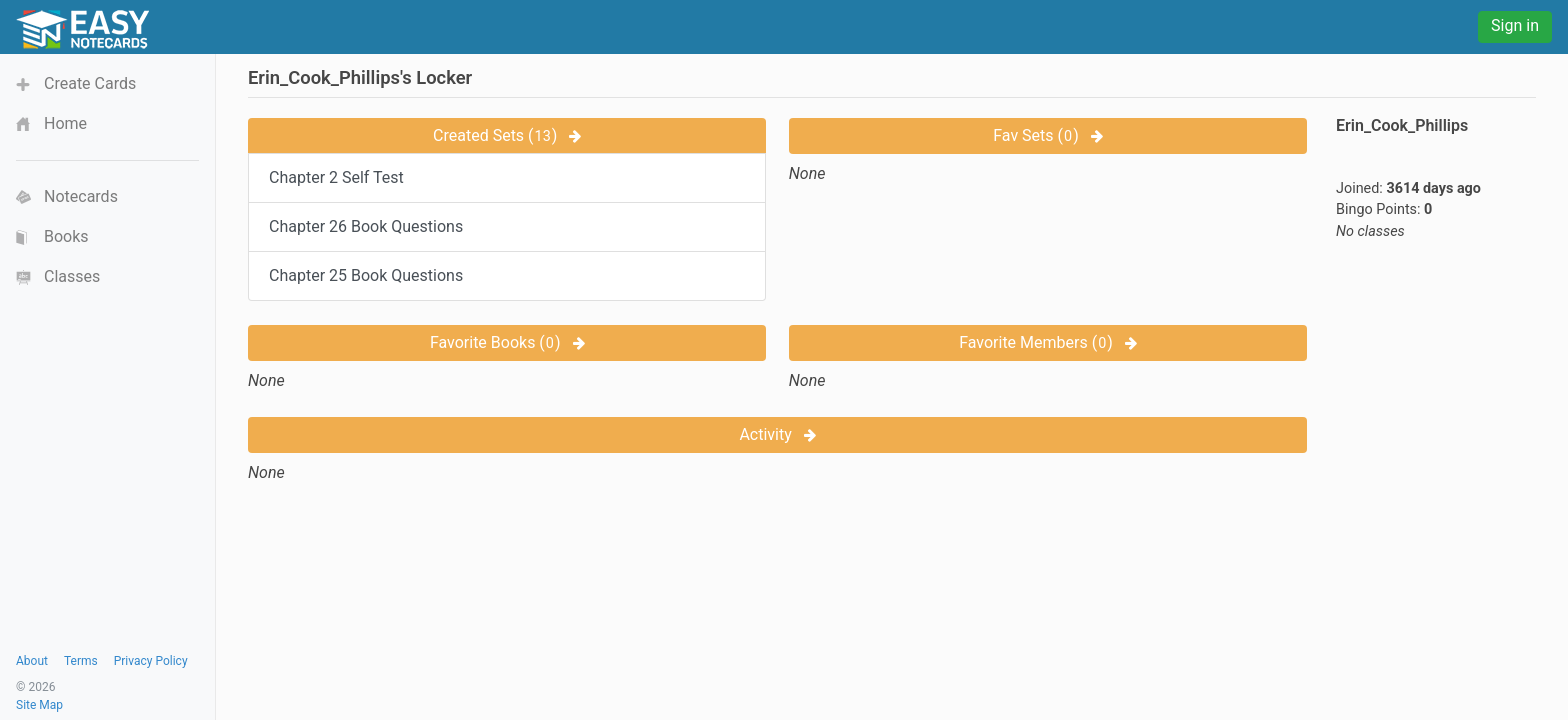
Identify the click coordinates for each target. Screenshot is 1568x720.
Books (66, 236)
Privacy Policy (151, 661)
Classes (72, 276)
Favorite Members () (1048, 342)
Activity (777, 434)
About (32, 661)
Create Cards (90, 83)
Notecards (81, 196)
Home (65, 123)
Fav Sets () (1047, 135)
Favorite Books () (507, 342)
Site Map (39, 705)
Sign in (1515, 25)
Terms (81, 661)
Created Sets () (507, 135)
